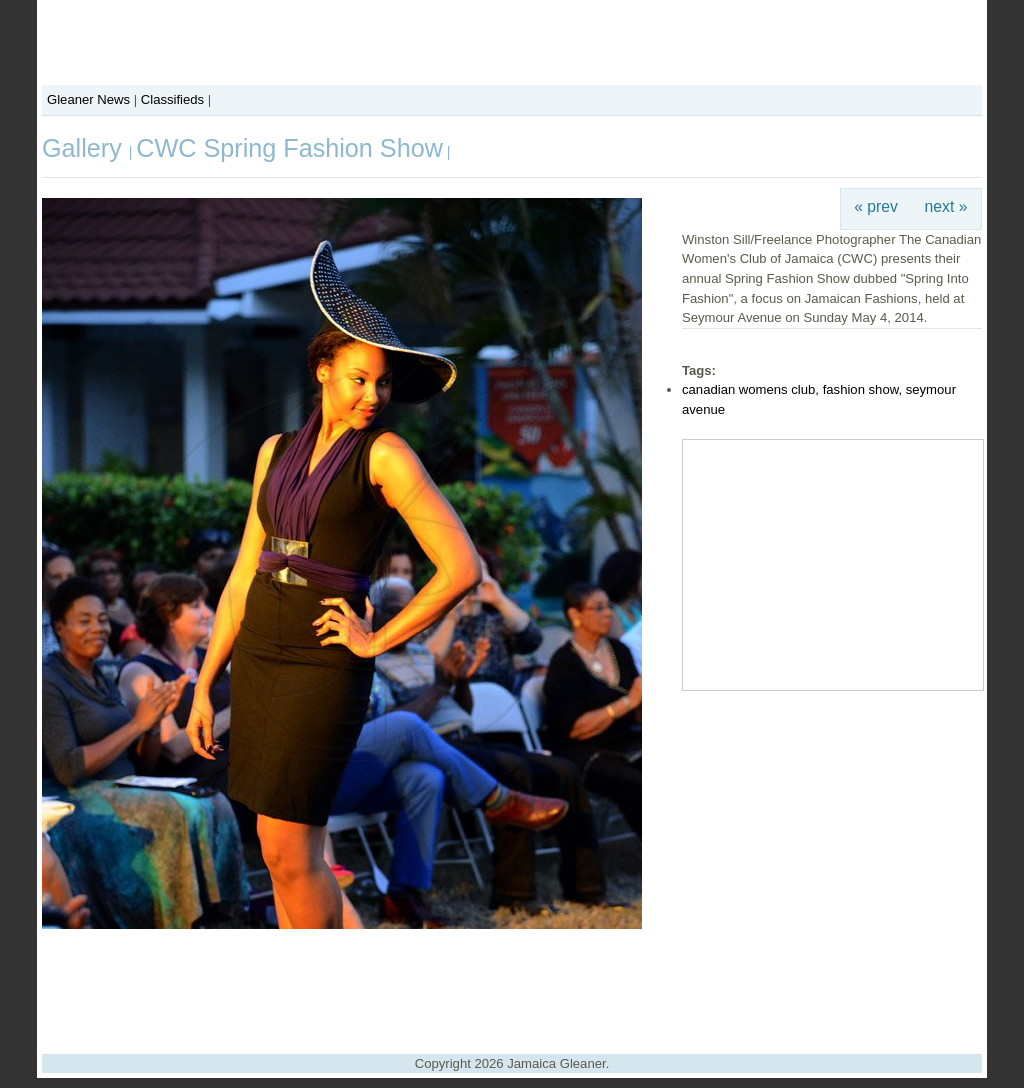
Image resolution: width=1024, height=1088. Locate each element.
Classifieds (172, 99)
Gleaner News (88, 99)
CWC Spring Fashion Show (289, 148)
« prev (876, 206)
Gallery (85, 148)
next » (946, 206)
